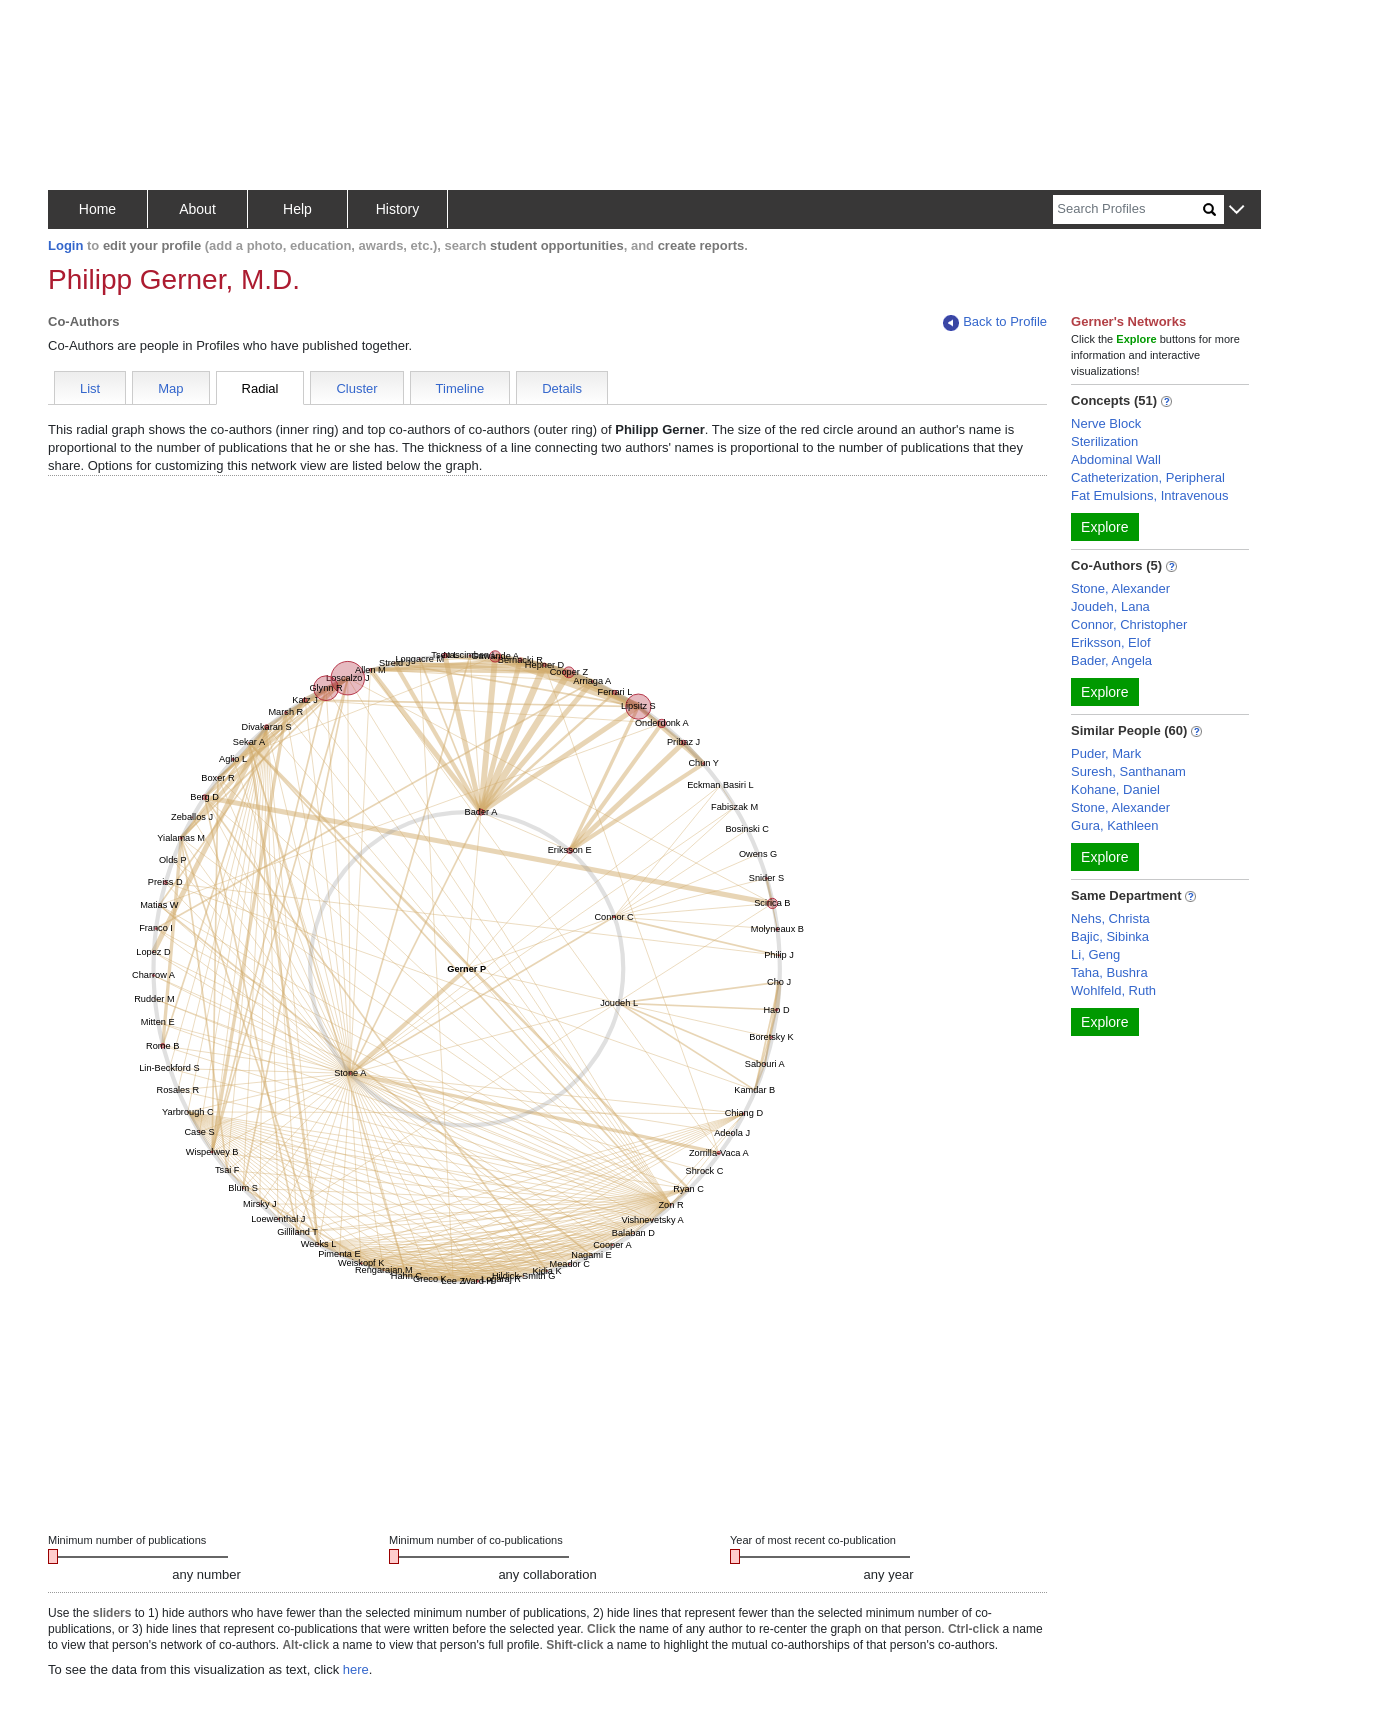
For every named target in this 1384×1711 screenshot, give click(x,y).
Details (562, 388)
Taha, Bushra (1109, 972)
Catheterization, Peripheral (1148, 477)
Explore (1104, 527)
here (356, 1669)
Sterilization (1104, 441)
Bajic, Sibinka (1110, 936)
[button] (1236, 210)
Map (170, 388)
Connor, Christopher (1129, 624)
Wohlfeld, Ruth (1113, 990)
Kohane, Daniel (1115, 789)
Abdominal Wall (1116, 459)
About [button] (197, 209)
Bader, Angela (1111, 660)
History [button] (398, 209)
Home (97, 209)
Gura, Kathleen (1114, 825)
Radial (260, 388)
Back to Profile (995, 322)
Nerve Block (1106, 423)
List (90, 388)
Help (297, 209)
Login (65, 245)
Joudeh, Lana (1110, 606)
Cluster (356, 388)
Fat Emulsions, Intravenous (1150, 495)
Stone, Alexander (1120, 588)
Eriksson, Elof (1110, 642)
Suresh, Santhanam (1128, 771)
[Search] (1128, 209)
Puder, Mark (1106, 753)
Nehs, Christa (1110, 918)
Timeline (460, 388)
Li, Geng (1095, 954)
